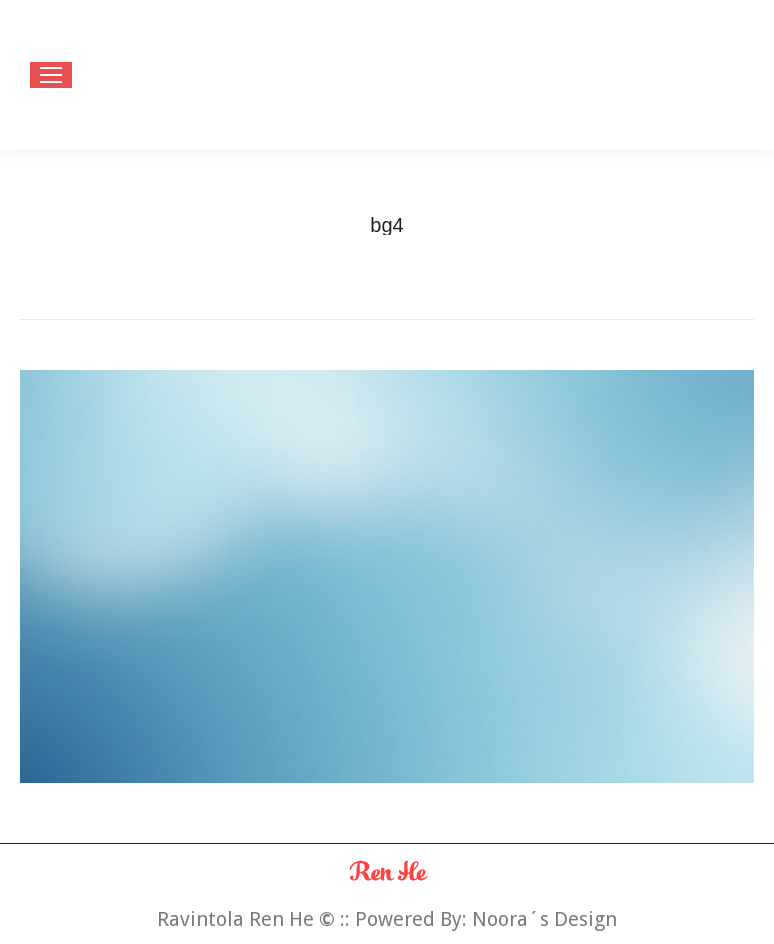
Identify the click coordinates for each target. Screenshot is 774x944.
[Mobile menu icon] (51, 75)
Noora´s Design (544, 919)
